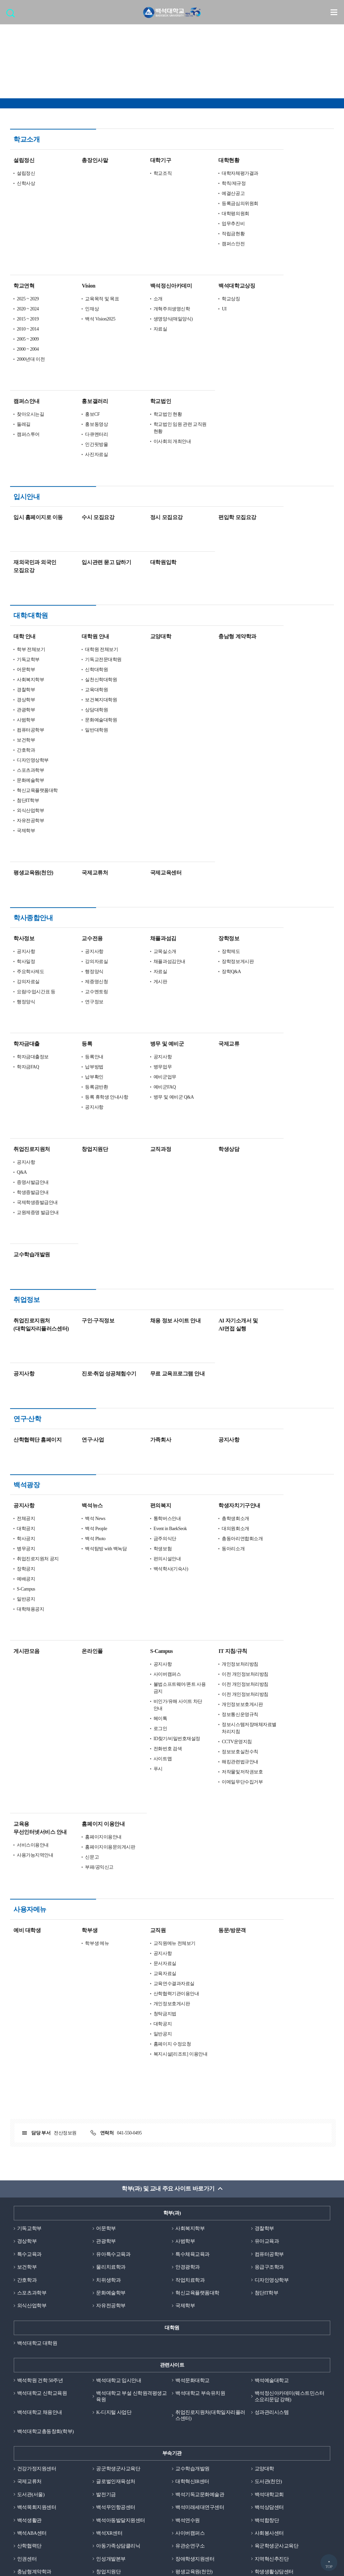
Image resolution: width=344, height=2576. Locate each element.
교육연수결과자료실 (224, 1818)
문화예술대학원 (151, 658)
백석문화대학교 (192, 2216)
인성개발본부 (110, 2396)
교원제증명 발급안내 (88, 1130)
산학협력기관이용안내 (226, 1828)
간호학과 (76, 688)
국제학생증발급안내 (87, 1120)
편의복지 (211, 1361)
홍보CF (142, 393)
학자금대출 (77, 961)
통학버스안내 (217, 1374)
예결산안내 (59, 2488)
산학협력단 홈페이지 (88, 1316)
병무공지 (76, 1404)
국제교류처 (145, 811)
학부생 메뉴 (147, 1778)
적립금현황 (283, 213)
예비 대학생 (77, 1765)
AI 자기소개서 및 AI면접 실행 (288, 1221)
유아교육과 (267, 2076)
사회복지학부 (80, 617)
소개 (208, 278)
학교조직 (213, 152)
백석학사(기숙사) (221, 1424)
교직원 (208, 1765)
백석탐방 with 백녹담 (156, 1404)
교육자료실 (215, 1808)
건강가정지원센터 (36, 2305)
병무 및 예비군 (217, 961)
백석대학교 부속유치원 (200, 2229)
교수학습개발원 (82, 1172)
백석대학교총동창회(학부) (45, 2268)
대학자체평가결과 (290, 152)
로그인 (211, 1584)
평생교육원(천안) (83, 811)
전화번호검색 (167, 2464)
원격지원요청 (59, 2500)
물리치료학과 (110, 2102)
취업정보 (26, 1217)
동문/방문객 (282, 1765)
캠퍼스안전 (283, 223)
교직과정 (211, 1067)
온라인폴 (142, 1507)
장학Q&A (281, 889)
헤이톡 (211, 1574)
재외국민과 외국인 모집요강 (85, 525)
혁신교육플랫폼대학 (87, 728)
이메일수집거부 (168, 2476)
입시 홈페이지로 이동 (88, 476)
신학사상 (76, 162)
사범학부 (76, 658)
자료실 (211, 308)
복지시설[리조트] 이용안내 (231, 1888)
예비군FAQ (215, 1004)
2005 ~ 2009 (78, 318)
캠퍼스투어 (78, 413)
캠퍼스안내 (77, 381)
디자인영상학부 (83, 698)
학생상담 (279, 1067)
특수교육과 (29, 2089)
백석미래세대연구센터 (199, 2344)
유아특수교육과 (113, 2089)
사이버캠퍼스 (217, 1529)
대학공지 (76, 1384)
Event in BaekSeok (220, 1384)
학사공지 (76, 1394)
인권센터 (27, 2396)
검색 (12, 15)
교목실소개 (215, 869)
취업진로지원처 (82, 1067)
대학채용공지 (80, 1464)
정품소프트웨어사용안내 (59, 2476)
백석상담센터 (269, 2344)
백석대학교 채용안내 (39, 2248)
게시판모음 (77, 1507)
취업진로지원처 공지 (88, 1414)
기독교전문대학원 (153, 597)
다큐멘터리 (146, 413)
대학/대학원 (30, 574)
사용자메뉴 (29, 1765)
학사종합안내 (33, 856)
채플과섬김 (214, 856)
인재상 (142, 288)
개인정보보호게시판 (292, 1560)
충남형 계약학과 (287, 574)
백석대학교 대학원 (37, 2178)
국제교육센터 (216, 811)
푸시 (208, 1624)
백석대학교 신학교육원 (42, 2229)
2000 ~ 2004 (78, 328)
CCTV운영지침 (287, 1597)
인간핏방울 (146, 423)
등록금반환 (146, 1004)
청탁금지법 (215, 1848)
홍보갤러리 (145, 381)
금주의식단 (215, 1394)
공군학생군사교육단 (118, 2305)
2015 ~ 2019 (78, 298)
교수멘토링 (146, 909)
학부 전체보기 (81, 587)
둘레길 (74, 403)
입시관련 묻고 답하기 (156, 521)
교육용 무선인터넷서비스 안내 (90, 1683)
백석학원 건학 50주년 (40, 2216)
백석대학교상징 (287, 265)
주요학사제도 (80, 889)
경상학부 (76, 638)
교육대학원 (146, 627)
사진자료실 (146, 434)
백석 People (146, 1384)
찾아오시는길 (80, 393)
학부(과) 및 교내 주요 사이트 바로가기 (168, 2024)
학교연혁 (74, 265)
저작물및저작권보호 (292, 1627)
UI (274, 288)
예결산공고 (283, 172)
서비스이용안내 (83, 1700)
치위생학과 (108, 2115)
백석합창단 (267, 2357)
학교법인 (211, 381)
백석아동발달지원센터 (120, 2357)
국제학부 (76, 768)
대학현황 (279, 140)
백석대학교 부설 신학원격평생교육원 (131, 2232)
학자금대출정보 (83, 974)
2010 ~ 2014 (78, 308)
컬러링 (168, 2488)
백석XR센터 (109, 2370)
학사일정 (76, 879)
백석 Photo (145, 1394)
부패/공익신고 (149, 1722)
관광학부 (76, 648)
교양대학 (211, 574)
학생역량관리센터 (36, 2422)
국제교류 (279, 961)
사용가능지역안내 (85, 1710)
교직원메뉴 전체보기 (225, 1778)
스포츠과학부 (80, 708)
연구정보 (144, 919)
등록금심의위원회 (290, 183)
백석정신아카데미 (221, 265)
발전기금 (106, 2331)
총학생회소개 (285, 1374)
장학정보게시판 (288, 879)
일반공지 (76, 1454)
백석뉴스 (142, 1361)
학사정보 (74, 856)
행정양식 (76, 919)
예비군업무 (215, 994)
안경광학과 (187, 2102)
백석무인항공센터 (115, 2344)
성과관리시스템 (272, 2248)
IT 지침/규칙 (283, 1507)
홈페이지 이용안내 (153, 1679)
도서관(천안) (268, 2318)
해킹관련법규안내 (290, 1617)
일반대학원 (146, 668)
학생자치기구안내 (289, 1361)
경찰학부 (76, 627)
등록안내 (144, 974)
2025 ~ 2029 (78, 278)
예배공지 (76, 1434)
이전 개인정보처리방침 (295, 1529)
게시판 (211, 899)
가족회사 (211, 1316)
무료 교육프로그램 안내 (228, 1270)
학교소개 (26, 140)
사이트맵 (213, 1614)
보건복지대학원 (151, 638)
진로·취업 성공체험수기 (159, 1270)
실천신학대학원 (151, 617)
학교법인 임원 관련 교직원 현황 (230, 407)
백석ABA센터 (32, 2370)
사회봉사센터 (269, 2370)
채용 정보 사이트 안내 (226, 1217)
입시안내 (26, 476)
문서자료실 (215, 1798)
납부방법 (144, 984)
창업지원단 (145, 1067)
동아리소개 (283, 1404)
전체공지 (76, 1374)
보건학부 (76, 678)
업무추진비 (283, 203)
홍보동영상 (146, 403)
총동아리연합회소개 (292, 1394)
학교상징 (281, 278)
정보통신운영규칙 (290, 1570)
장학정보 (279, 856)
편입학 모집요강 (287, 476)
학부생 (140, 1765)
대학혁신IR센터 (192, 2318)
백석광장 (26, 1361)
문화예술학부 (80, 718)
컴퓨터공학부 (80, 668)
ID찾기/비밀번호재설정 (227, 1594)
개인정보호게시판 (222, 1838)
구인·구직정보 (148, 1217)
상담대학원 (146, 648)
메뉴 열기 (334, 12)
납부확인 (144, 994)
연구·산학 (27, 1316)
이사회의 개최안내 (222, 420)
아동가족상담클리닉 (118, 2383)
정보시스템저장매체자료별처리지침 (299, 1584)
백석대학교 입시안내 (118, 2216)
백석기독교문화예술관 (199, 2331)
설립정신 (74, 140)
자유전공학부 (80, 758)
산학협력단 (29, 2383)
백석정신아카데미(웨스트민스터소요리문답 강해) (290, 2232)
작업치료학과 (190, 2115)
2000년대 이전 (81, 338)
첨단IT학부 (78, 738)
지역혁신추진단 (272, 2396)
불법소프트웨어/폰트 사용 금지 (230, 1543)
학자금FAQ (78, 984)
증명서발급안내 (83, 1100)
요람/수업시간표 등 (86, 909)
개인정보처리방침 (290, 1519)
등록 (137, 961)
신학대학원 (146, 607)
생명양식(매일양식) (223, 298)
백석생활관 (29, 2357)
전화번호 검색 (218, 1604)
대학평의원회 (285, 193)
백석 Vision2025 (150, 298)
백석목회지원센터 (36, 2344)
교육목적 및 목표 (152, 278)
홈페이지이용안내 (153, 1692)
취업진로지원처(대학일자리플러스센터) (210, 2252)
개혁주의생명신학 (222, 288)
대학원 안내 (145, 574)
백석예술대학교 (272, 2216)
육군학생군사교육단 (277, 2383)
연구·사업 (143, 1316)
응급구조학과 (269, 2102)
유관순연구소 (190, 2383)
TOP (328, 2566)
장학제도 (281, 869)
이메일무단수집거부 (292, 1637)
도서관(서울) (31, 2331)
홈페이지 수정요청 (222, 1878)
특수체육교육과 (192, 2089)
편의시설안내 (217, 1414)
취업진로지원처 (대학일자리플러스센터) (91, 1221)
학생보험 (213, 1404)
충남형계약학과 (34, 2409)
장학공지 (76, 1424)
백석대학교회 (269, 2331)
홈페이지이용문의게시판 (160, 1702)
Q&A (72, 1090)
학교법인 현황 (218, 393)
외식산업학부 (80, 748)
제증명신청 (146, 899)
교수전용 (142, 856)
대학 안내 (75, 574)
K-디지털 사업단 (113, 2248)
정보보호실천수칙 (290, 1607)
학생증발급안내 (83, 1110)
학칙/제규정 (284, 162)
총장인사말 (145, 140)
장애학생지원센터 (194, 2396)
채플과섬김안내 (220, 879)
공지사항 (76, 869)
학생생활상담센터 (274, 2409)
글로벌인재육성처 (115, 2318)
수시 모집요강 (148, 476)
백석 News (145, 1374)
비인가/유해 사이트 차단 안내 (228, 1561)
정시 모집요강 (217, 476)
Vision (138, 265)
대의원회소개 (285, 1384)
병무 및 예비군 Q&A (224, 1014)
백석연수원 (187, 2357)
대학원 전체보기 (151, 587)
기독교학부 (78, 597)
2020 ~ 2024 (78, 288)
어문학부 (76, 607)
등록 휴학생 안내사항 (156, 1014)
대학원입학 (214, 521)
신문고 (142, 1712)
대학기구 (211, 140)
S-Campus (76, 1444)
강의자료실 (78, 899)
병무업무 (213, 984)
